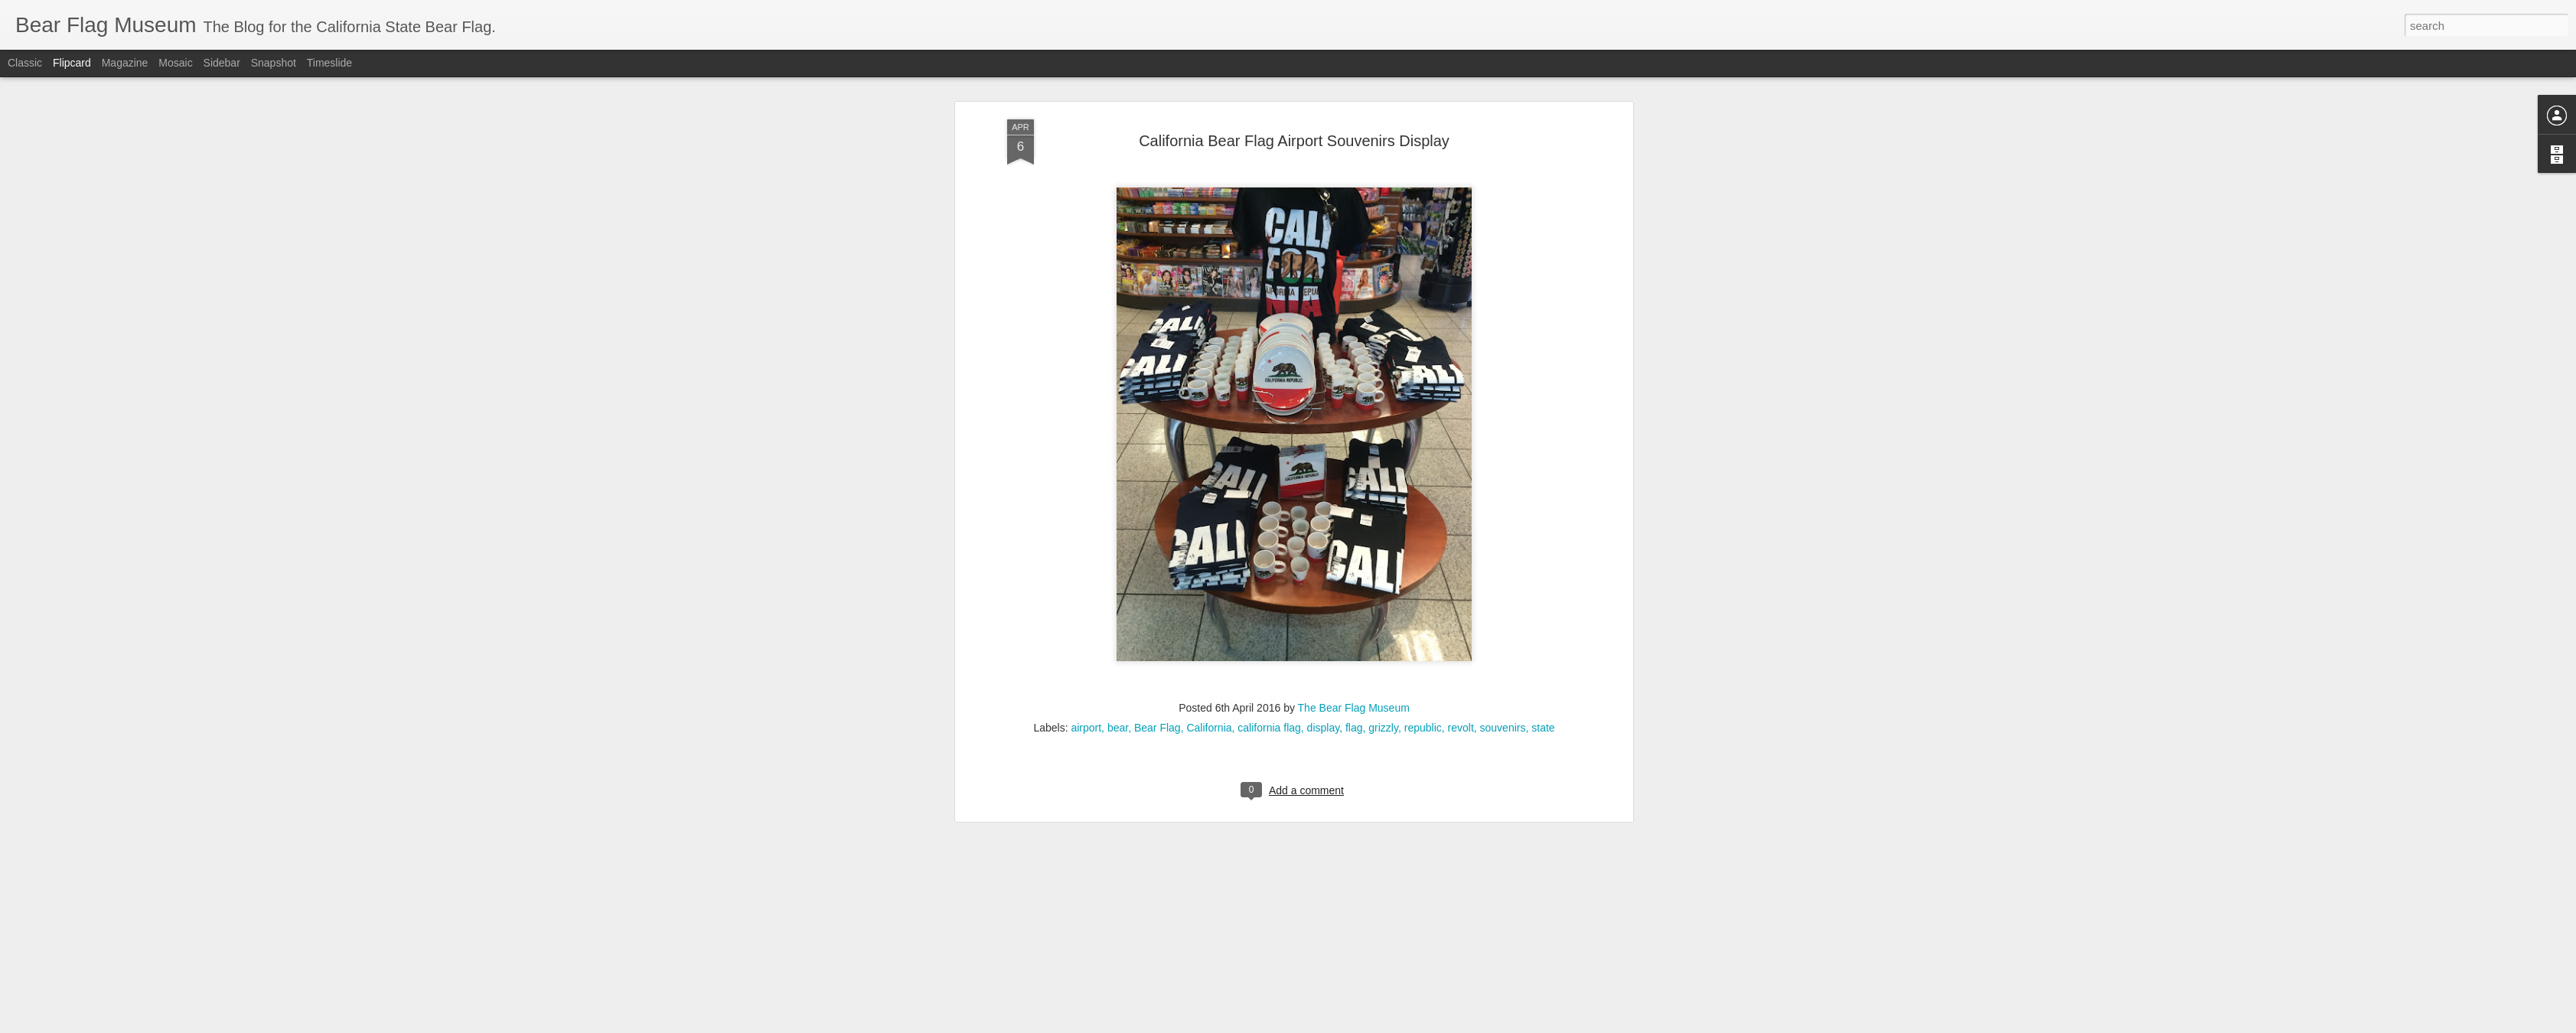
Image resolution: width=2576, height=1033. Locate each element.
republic (1423, 480)
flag (1354, 480)
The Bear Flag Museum (1354, 460)
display (1323, 480)
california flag (1269, 480)
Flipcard (72, 63)
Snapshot (273, 63)
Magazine (125, 63)
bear (1117, 480)
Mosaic (175, 63)
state (1542, 480)
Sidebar (222, 63)
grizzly (1383, 480)
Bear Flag (1157, 480)
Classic (25, 63)
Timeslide (329, 63)
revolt (1461, 480)
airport (1086, 480)
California (1208, 480)
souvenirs (1503, 480)
